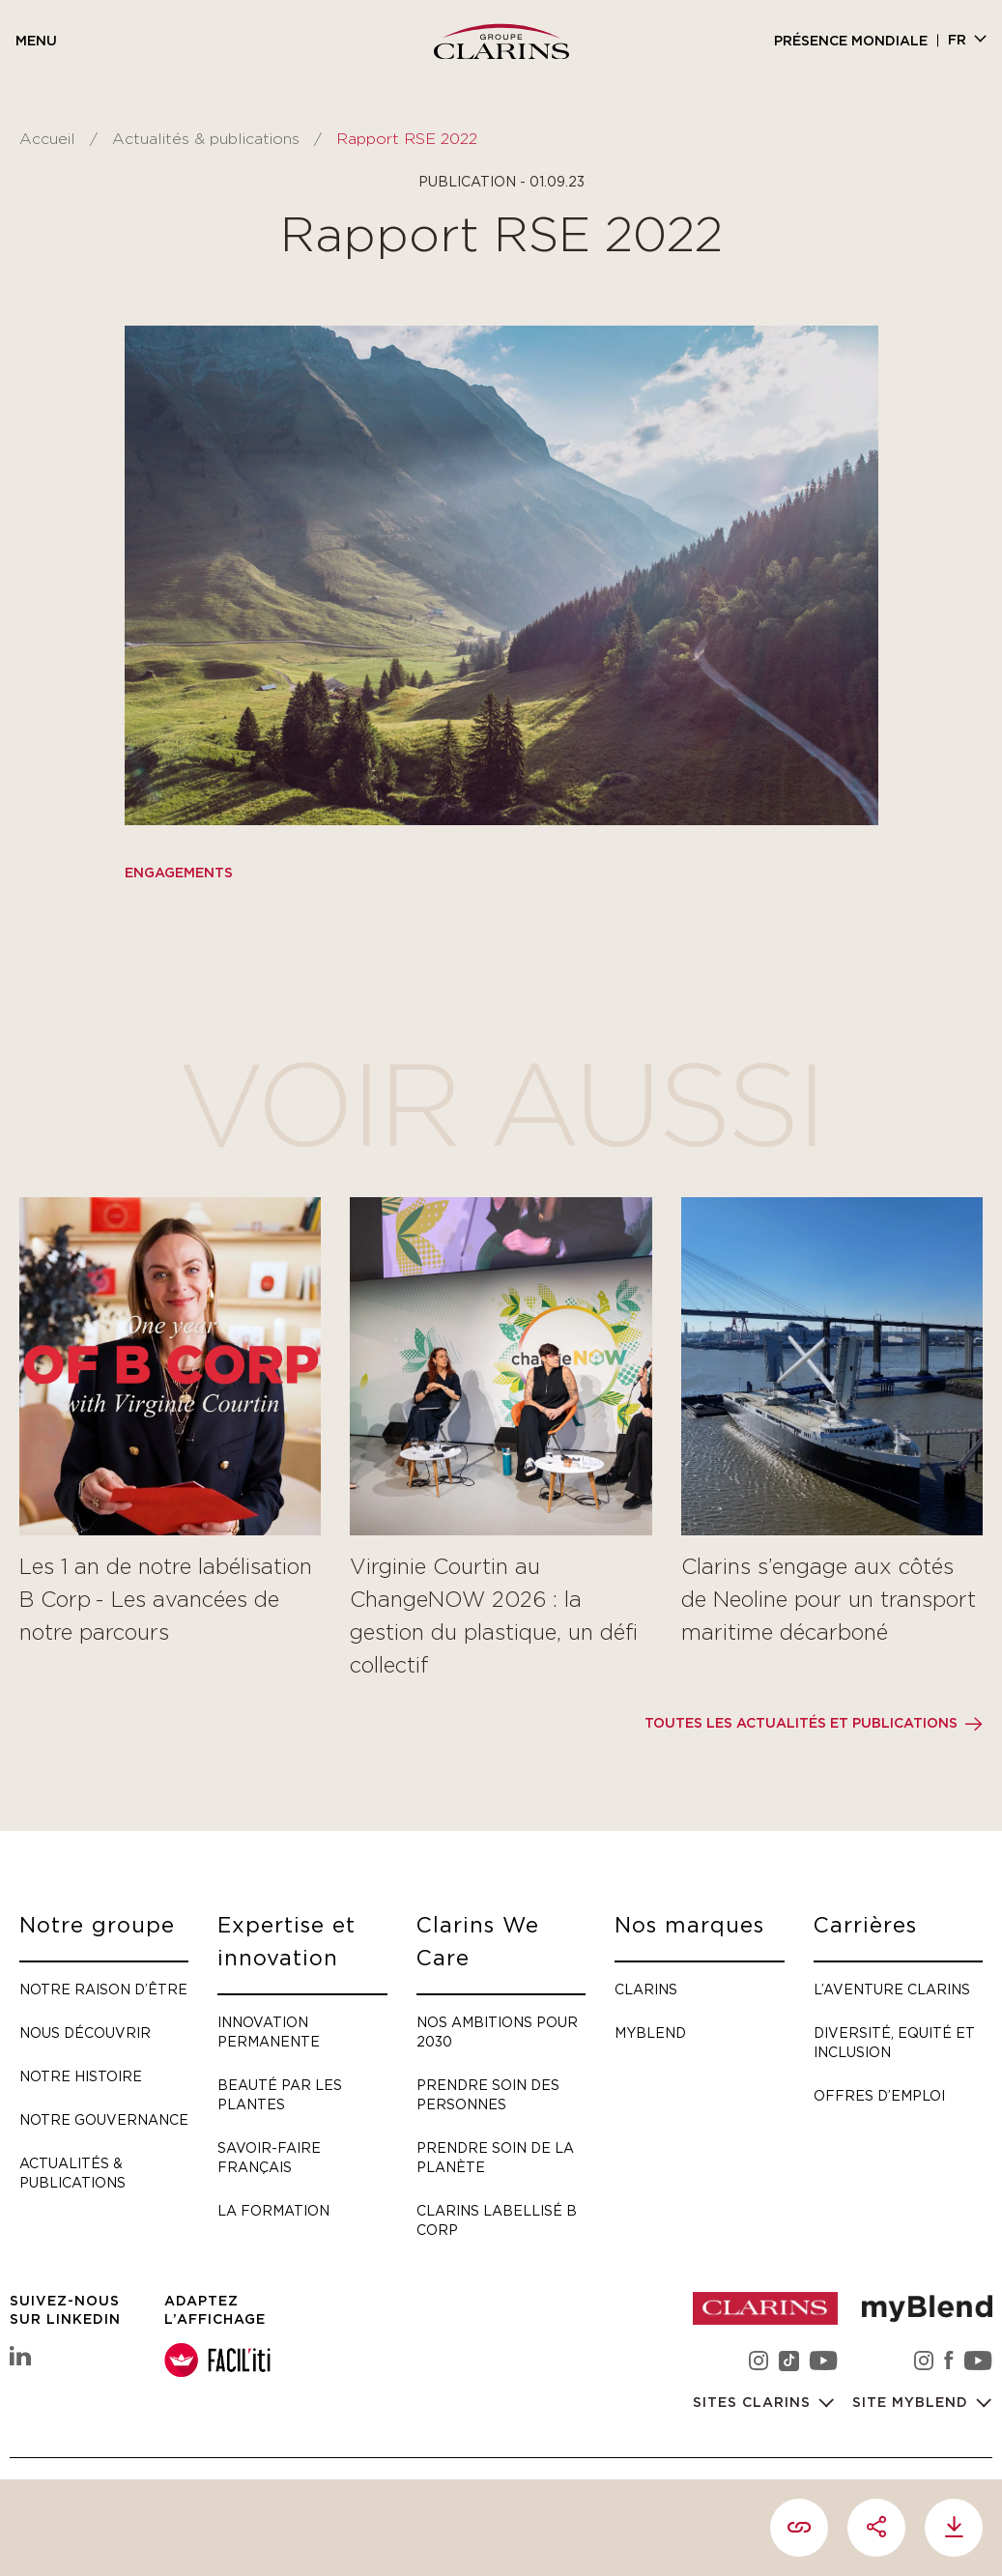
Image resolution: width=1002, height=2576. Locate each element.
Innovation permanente (268, 2031)
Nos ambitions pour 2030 (497, 2031)
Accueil (47, 139)
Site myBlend (912, 2403)
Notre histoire (80, 2076)
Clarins (646, 1989)
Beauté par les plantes (279, 2094)
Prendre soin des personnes (487, 2094)
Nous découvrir (85, 2032)
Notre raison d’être (103, 1989)
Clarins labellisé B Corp (496, 2220)
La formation (273, 2210)
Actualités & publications (206, 139)
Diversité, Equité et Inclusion (894, 2042)
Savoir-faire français (269, 2157)
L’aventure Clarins (892, 1989)
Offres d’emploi (879, 2095)
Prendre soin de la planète (495, 2157)
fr (957, 40)
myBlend (650, 2032)
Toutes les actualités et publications (801, 1724)
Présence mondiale (851, 41)
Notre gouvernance (103, 2119)
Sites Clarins (754, 2403)
